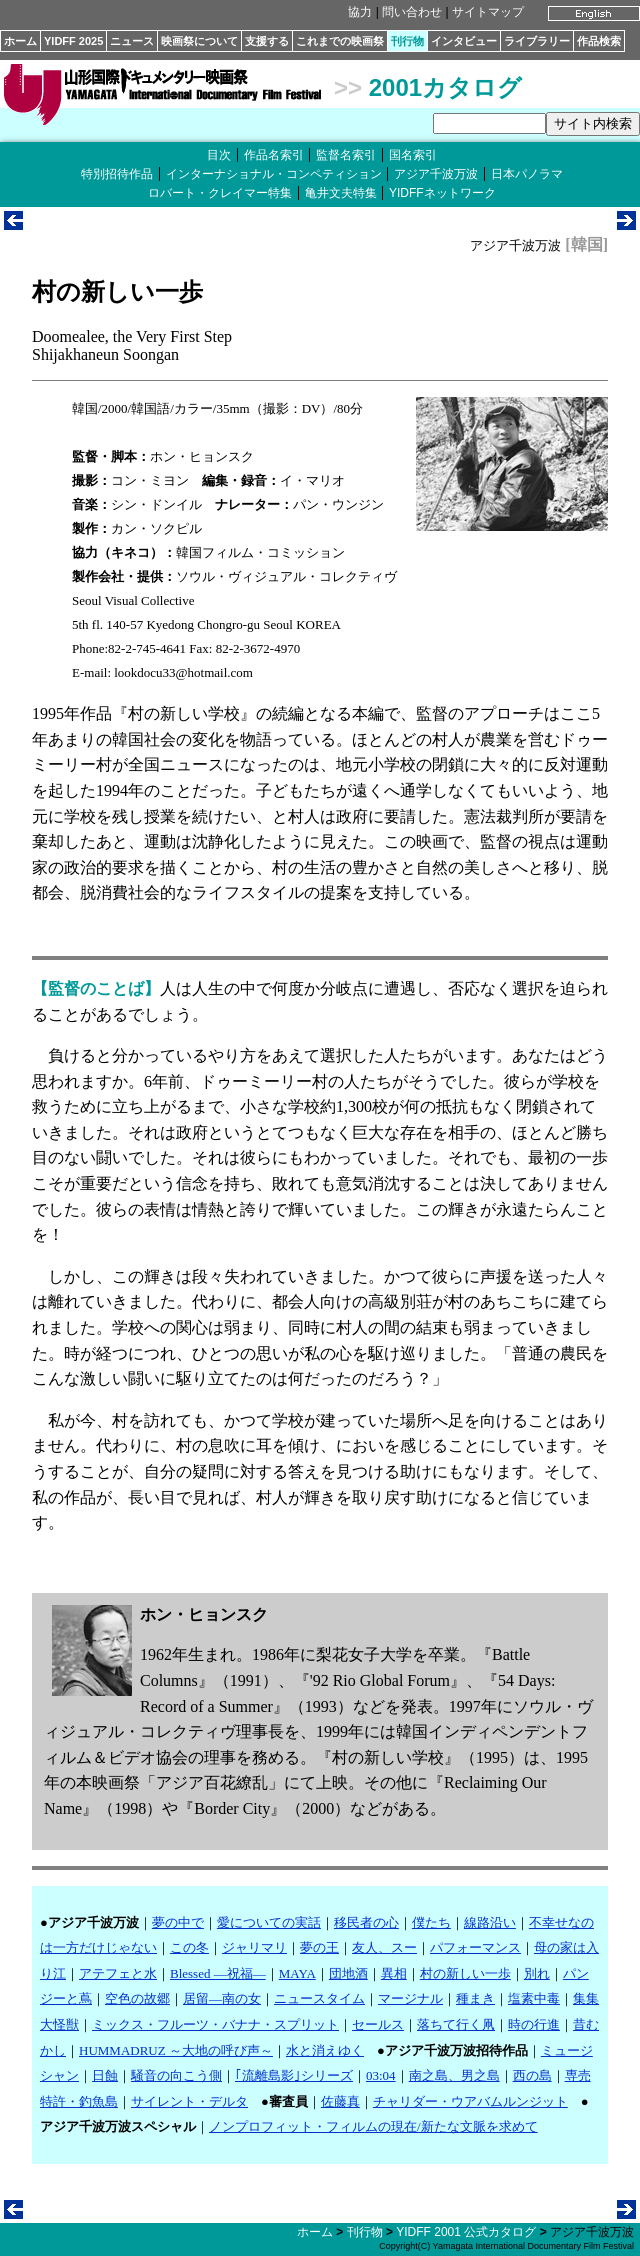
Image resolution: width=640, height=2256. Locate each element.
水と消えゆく (325, 2050)
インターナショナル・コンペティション (274, 174)
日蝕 (105, 2075)
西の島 (532, 2075)
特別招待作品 (117, 174)
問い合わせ (412, 12)
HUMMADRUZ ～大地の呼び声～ (176, 2050)
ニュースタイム (319, 1998)
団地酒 (348, 1973)
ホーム (20, 41)
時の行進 (534, 2024)
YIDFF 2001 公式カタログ (466, 2232)
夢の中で (178, 1922)
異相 (394, 1973)
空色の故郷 (137, 1998)
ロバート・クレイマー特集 (220, 193)
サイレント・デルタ (189, 2101)
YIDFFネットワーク (442, 193)
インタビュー (464, 41)
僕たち (431, 1922)
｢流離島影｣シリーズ (294, 2075)
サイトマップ (488, 12)
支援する (267, 41)
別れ (537, 1973)
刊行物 (407, 41)
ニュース (132, 41)
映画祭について (199, 41)
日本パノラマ (527, 174)
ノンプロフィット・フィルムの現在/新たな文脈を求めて (373, 2126)
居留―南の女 (222, 1998)
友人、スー (384, 1947)
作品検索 (599, 41)
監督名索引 (346, 155)
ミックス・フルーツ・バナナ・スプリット (215, 2024)
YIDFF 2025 (73, 41)
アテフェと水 (118, 1973)
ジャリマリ (254, 1947)
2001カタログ (445, 87)
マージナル (410, 1998)
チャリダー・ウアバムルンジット (470, 2101)
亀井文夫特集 (341, 193)
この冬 (189, 1947)
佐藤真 (340, 2101)
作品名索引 (274, 155)
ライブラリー (537, 41)
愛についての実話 (269, 1922)
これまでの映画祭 (340, 41)
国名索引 (413, 155)
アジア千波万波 (436, 174)
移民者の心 (366, 1922)
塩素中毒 (534, 1998)
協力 (360, 12)
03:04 (381, 2075)
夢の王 (319, 1947)
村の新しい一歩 (465, 1973)
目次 (219, 155)
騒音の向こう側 (176, 2075)
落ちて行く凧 (456, 2024)
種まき (475, 1998)
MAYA (297, 1973)
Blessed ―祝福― (218, 1973)
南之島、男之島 (454, 2075)
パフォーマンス (475, 1947)
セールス (378, 2024)
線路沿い (490, 1922)
